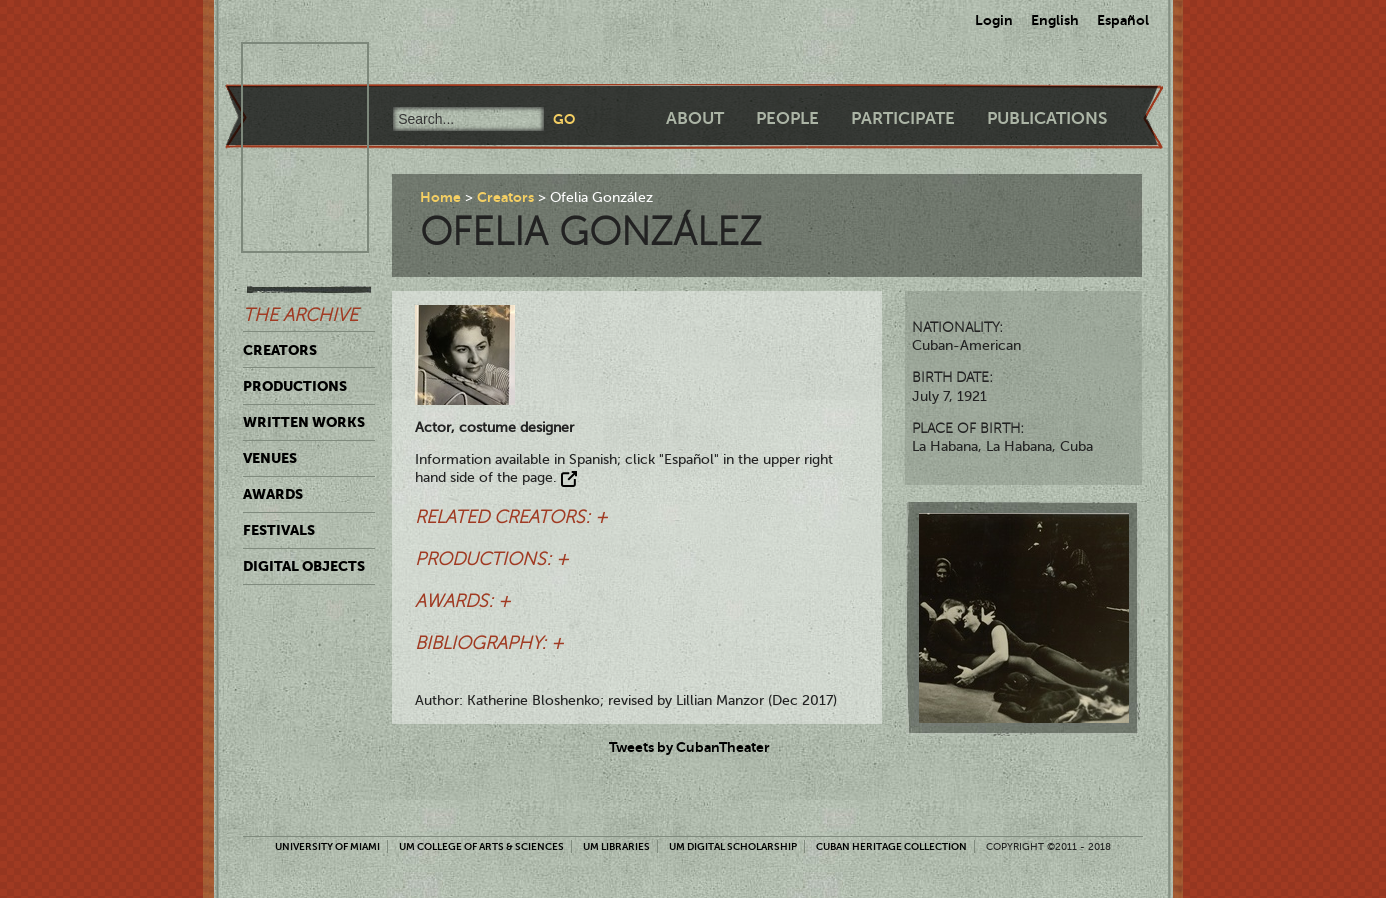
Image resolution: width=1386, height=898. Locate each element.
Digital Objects (304, 566)
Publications (1047, 118)
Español (1123, 20)
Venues (270, 458)
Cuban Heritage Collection (891, 846)
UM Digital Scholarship (733, 846)
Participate (903, 118)
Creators (280, 350)
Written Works (304, 422)
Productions (295, 386)
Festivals (279, 530)
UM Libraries (616, 846)
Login (994, 20)
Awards (273, 494)
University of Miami (327, 846)
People (787, 118)
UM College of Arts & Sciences (481, 846)
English (1055, 20)
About (695, 118)
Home (440, 197)
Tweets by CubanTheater (689, 747)
